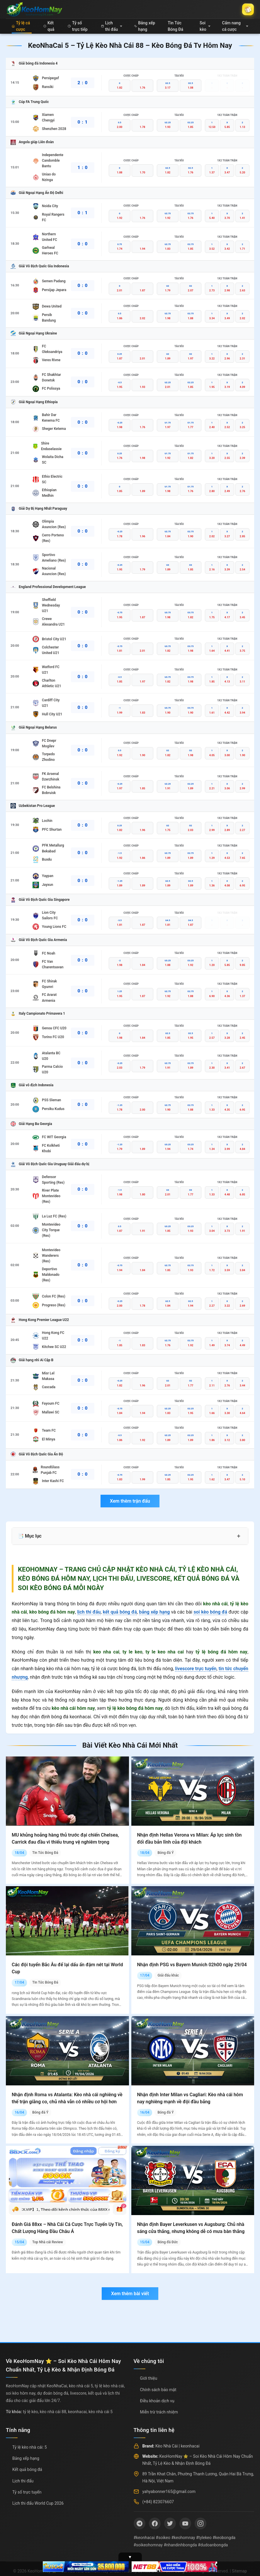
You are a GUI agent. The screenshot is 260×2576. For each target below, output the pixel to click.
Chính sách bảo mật (158, 2389)
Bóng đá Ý (165, 1853)
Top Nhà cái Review (47, 2242)
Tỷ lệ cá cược (21, 26)
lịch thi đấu (88, 1612)
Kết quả (48, 26)
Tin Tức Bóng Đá (175, 26)
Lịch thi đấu (111, 26)
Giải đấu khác (168, 1975)
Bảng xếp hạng (144, 26)
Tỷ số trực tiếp (77, 26)
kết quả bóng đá (120, 1612)
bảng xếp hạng (154, 1612)
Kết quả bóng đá (27, 2469)
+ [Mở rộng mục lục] (238, 1536)
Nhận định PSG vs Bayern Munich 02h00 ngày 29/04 (192, 1964)
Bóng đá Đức (167, 2242)
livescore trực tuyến (195, 1668)
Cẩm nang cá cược (235, 26)
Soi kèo (205, 26)
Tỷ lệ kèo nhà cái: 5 (29, 2447)
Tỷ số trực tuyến (26, 2492)
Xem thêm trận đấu (130, 1501)
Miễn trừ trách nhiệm (159, 2412)
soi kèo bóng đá (210, 1612)
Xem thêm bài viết (130, 2293)
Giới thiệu (148, 2378)
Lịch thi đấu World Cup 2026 (38, 2503)
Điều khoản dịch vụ (157, 2400)
